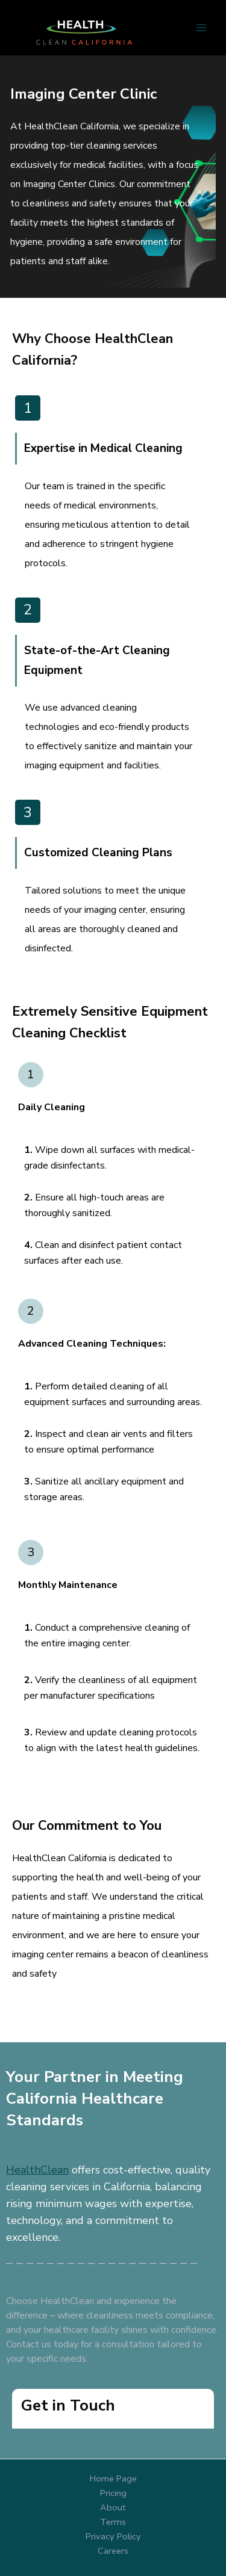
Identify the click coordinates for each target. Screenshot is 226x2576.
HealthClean (37, 2170)
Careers (113, 2551)
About (113, 2507)
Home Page (113, 2479)
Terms (113, 2522)
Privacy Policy (113, 2536)
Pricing (113, 2493)
